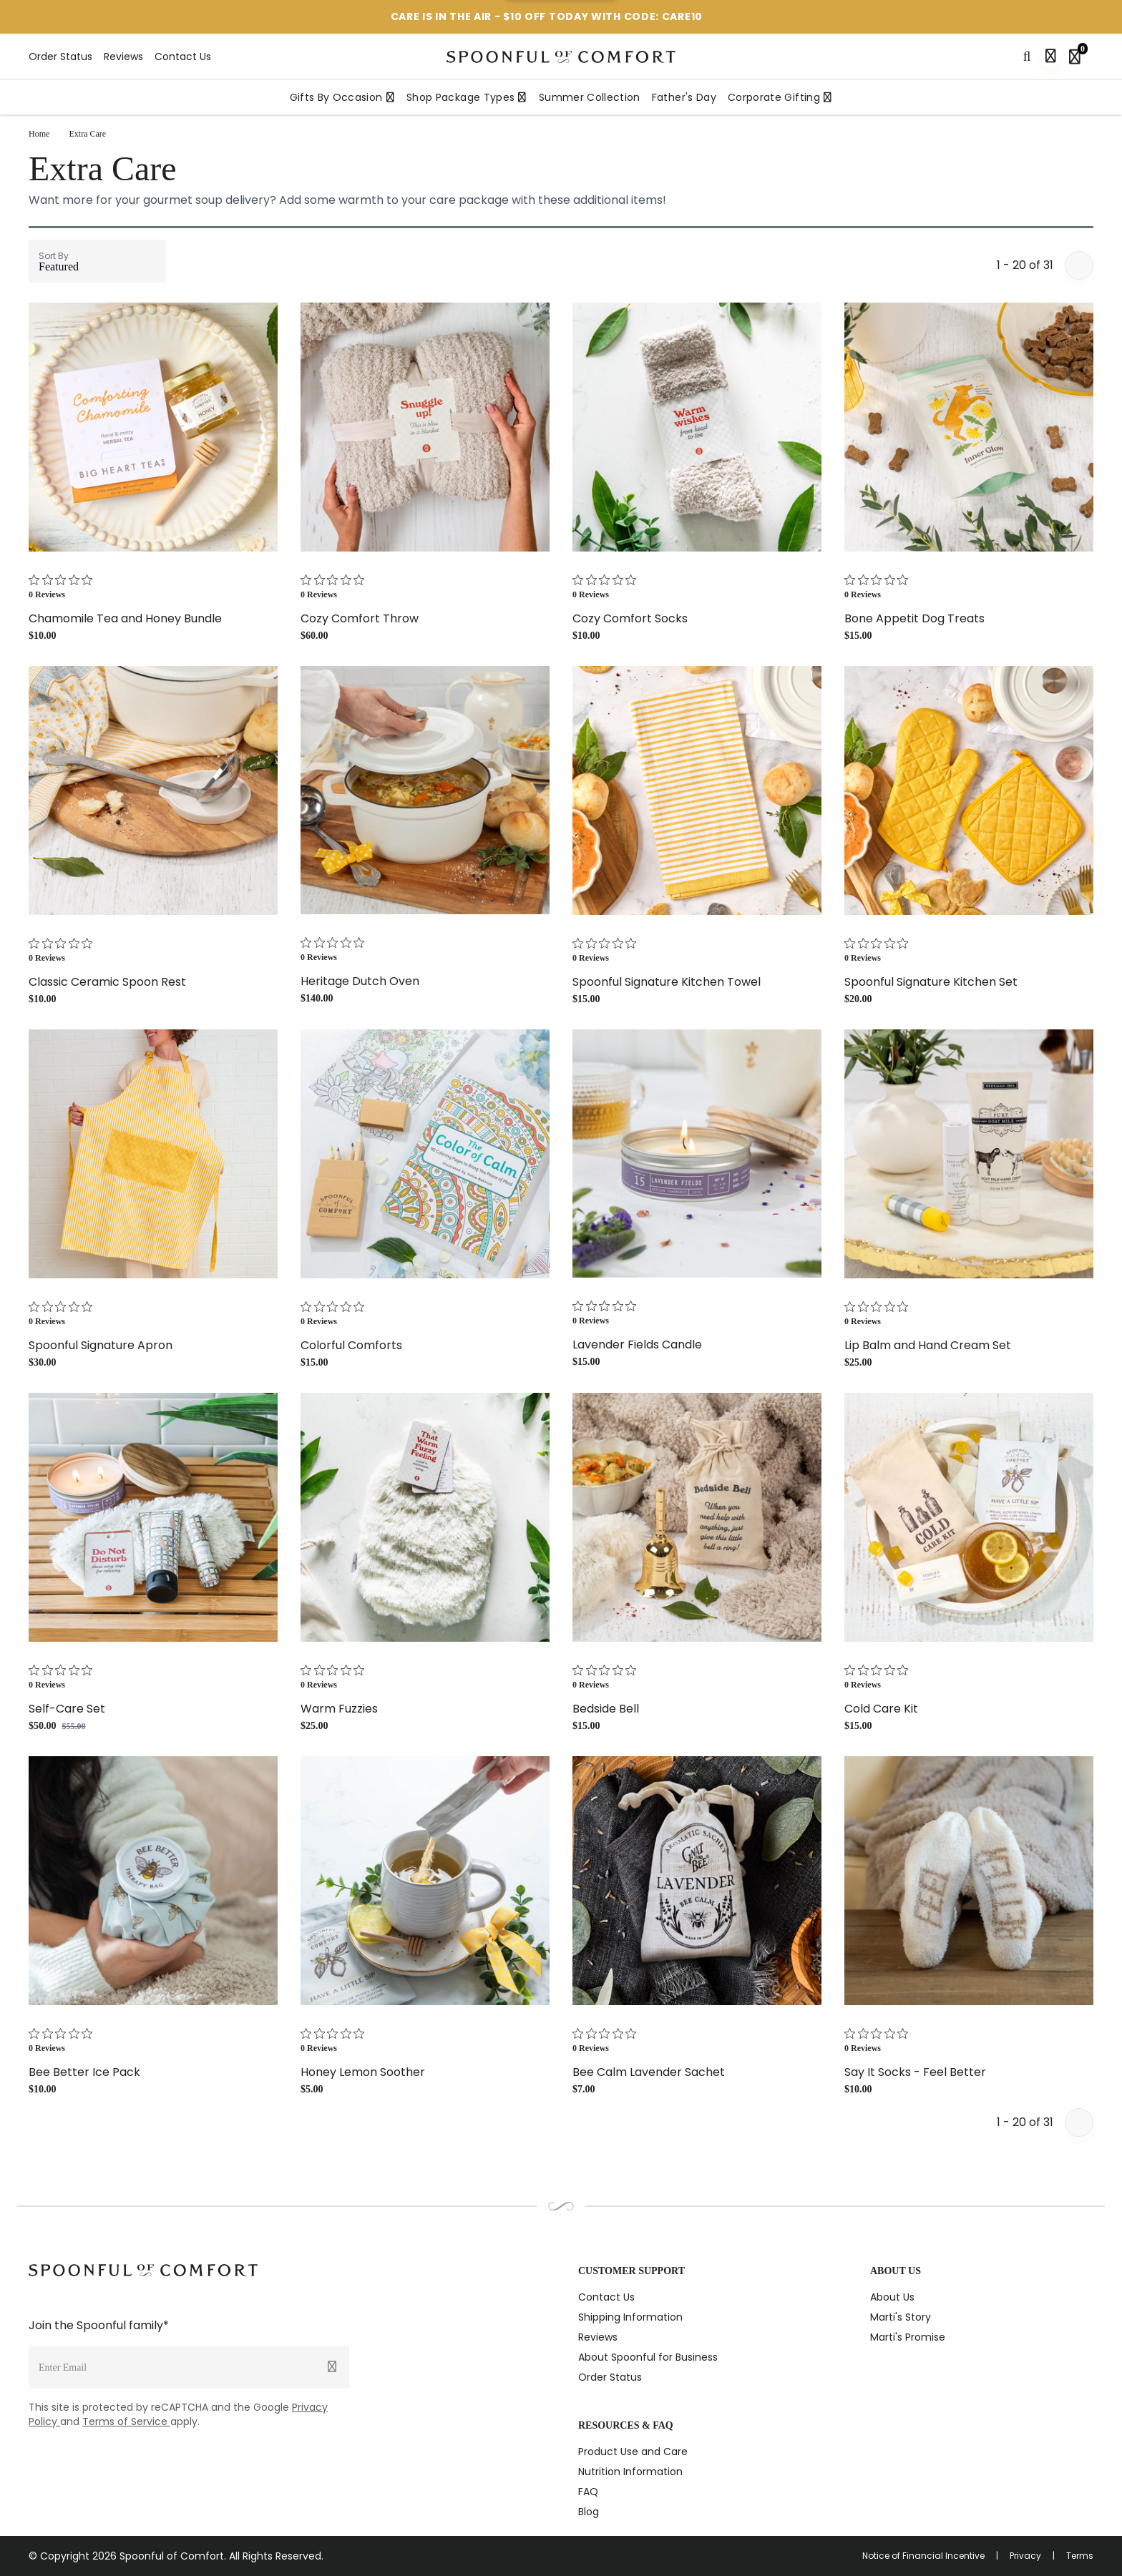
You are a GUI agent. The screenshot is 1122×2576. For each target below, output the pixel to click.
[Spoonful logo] (561, 57)
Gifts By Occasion (342, 97)
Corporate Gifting (780, 97)
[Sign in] (1050, 56)
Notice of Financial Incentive (923, 2556)
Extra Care (88, 134)
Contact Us (183, 56)
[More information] (719, 17)
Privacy (1025, 2556)
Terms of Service (126, 2421)
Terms (1079, 2556)
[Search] (1027, 56)
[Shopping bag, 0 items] (1077, 56)
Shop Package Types (466, 97)
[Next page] (1079, 265)
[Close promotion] (1080, 17)
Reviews (123, 56)
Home (39, 134)
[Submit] (332, 2367)
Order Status (60, 56)
